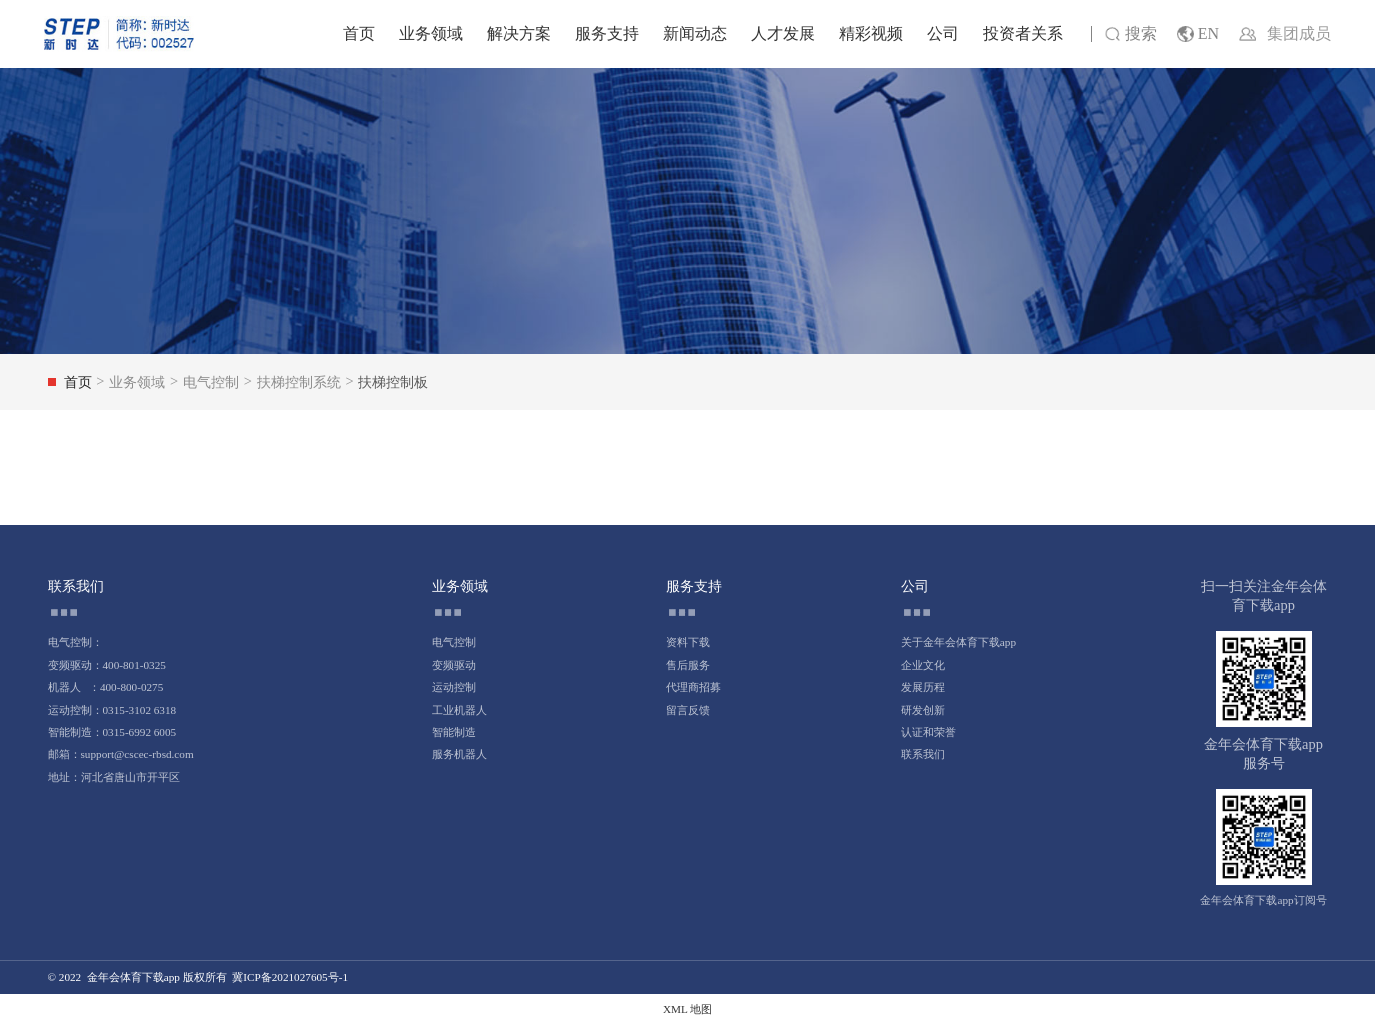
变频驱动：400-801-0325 (107, 665)
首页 (359, 33)
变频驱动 (454, 665)
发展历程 (923, 687)
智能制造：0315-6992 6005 (112, 732)
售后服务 (688, 665)
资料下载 (688, 642)
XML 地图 (687, 1009)
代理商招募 (693, 687)
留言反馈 (688, 710)
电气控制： (75, 642)
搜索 (1130, 34)
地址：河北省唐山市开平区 (114, 777)
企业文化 (923, 665)
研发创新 (923, 710)
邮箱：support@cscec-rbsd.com (121, 754)
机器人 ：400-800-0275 (106, 687)
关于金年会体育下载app (958, 642)
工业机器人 (459, 710)
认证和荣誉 (928, 732)
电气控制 (454, 642)
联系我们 (923, 754)
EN (1198, 34)
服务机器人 (459, 754)
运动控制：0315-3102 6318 (112, 710)
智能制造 (454, 732)
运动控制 (454, 687)
